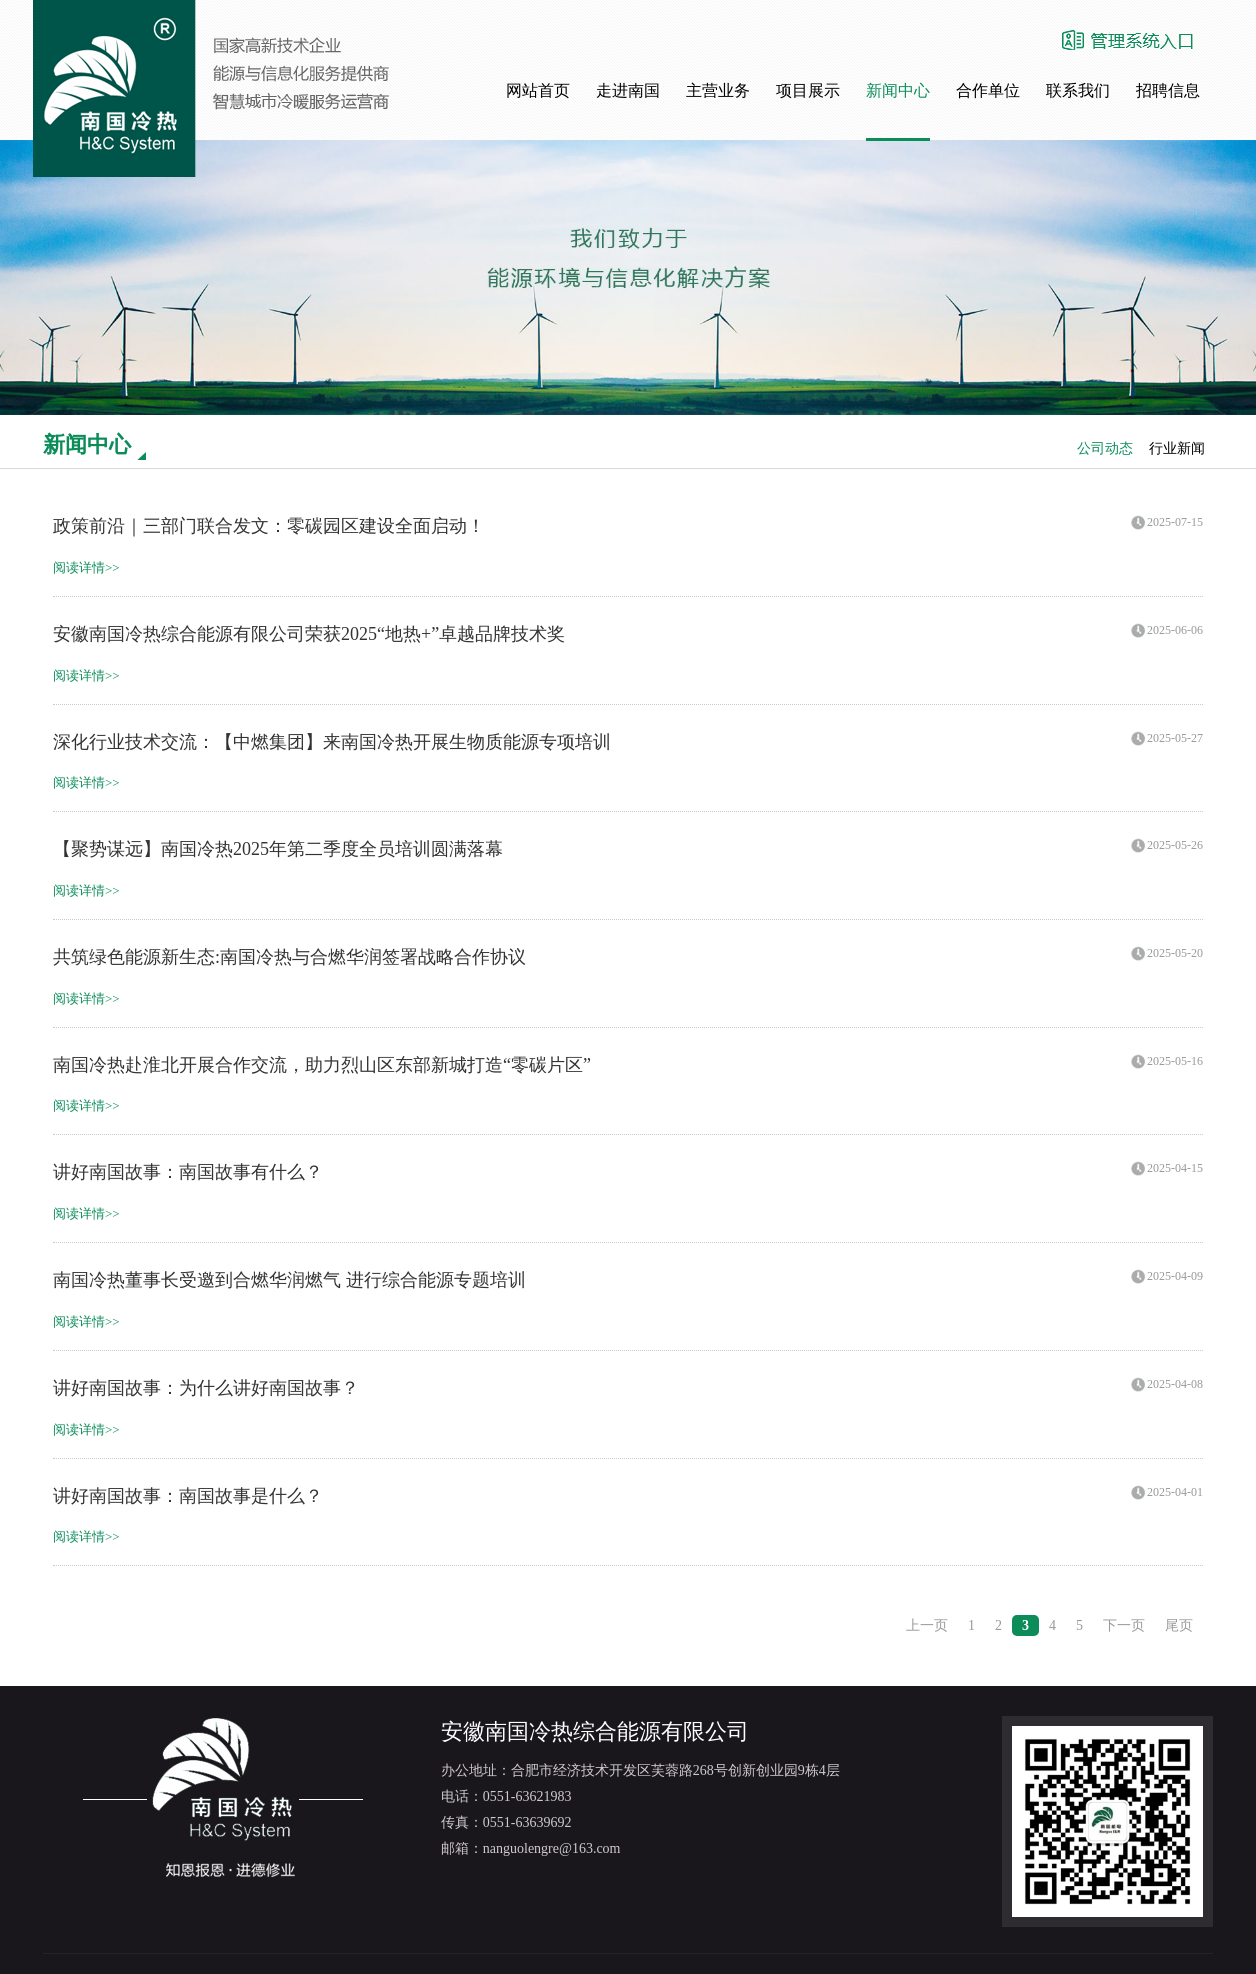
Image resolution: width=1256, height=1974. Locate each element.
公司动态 (1105, 448)
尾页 (1179, 1625)
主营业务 (718, 90)
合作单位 (988, 90)
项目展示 (808, 90)
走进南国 (628, 90)
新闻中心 (898, 90)
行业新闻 (1177, 448)
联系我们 (1078, 90)
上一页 (927, 1625)
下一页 (1124, 1625)
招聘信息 (1168, 90)
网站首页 (538, 90)
